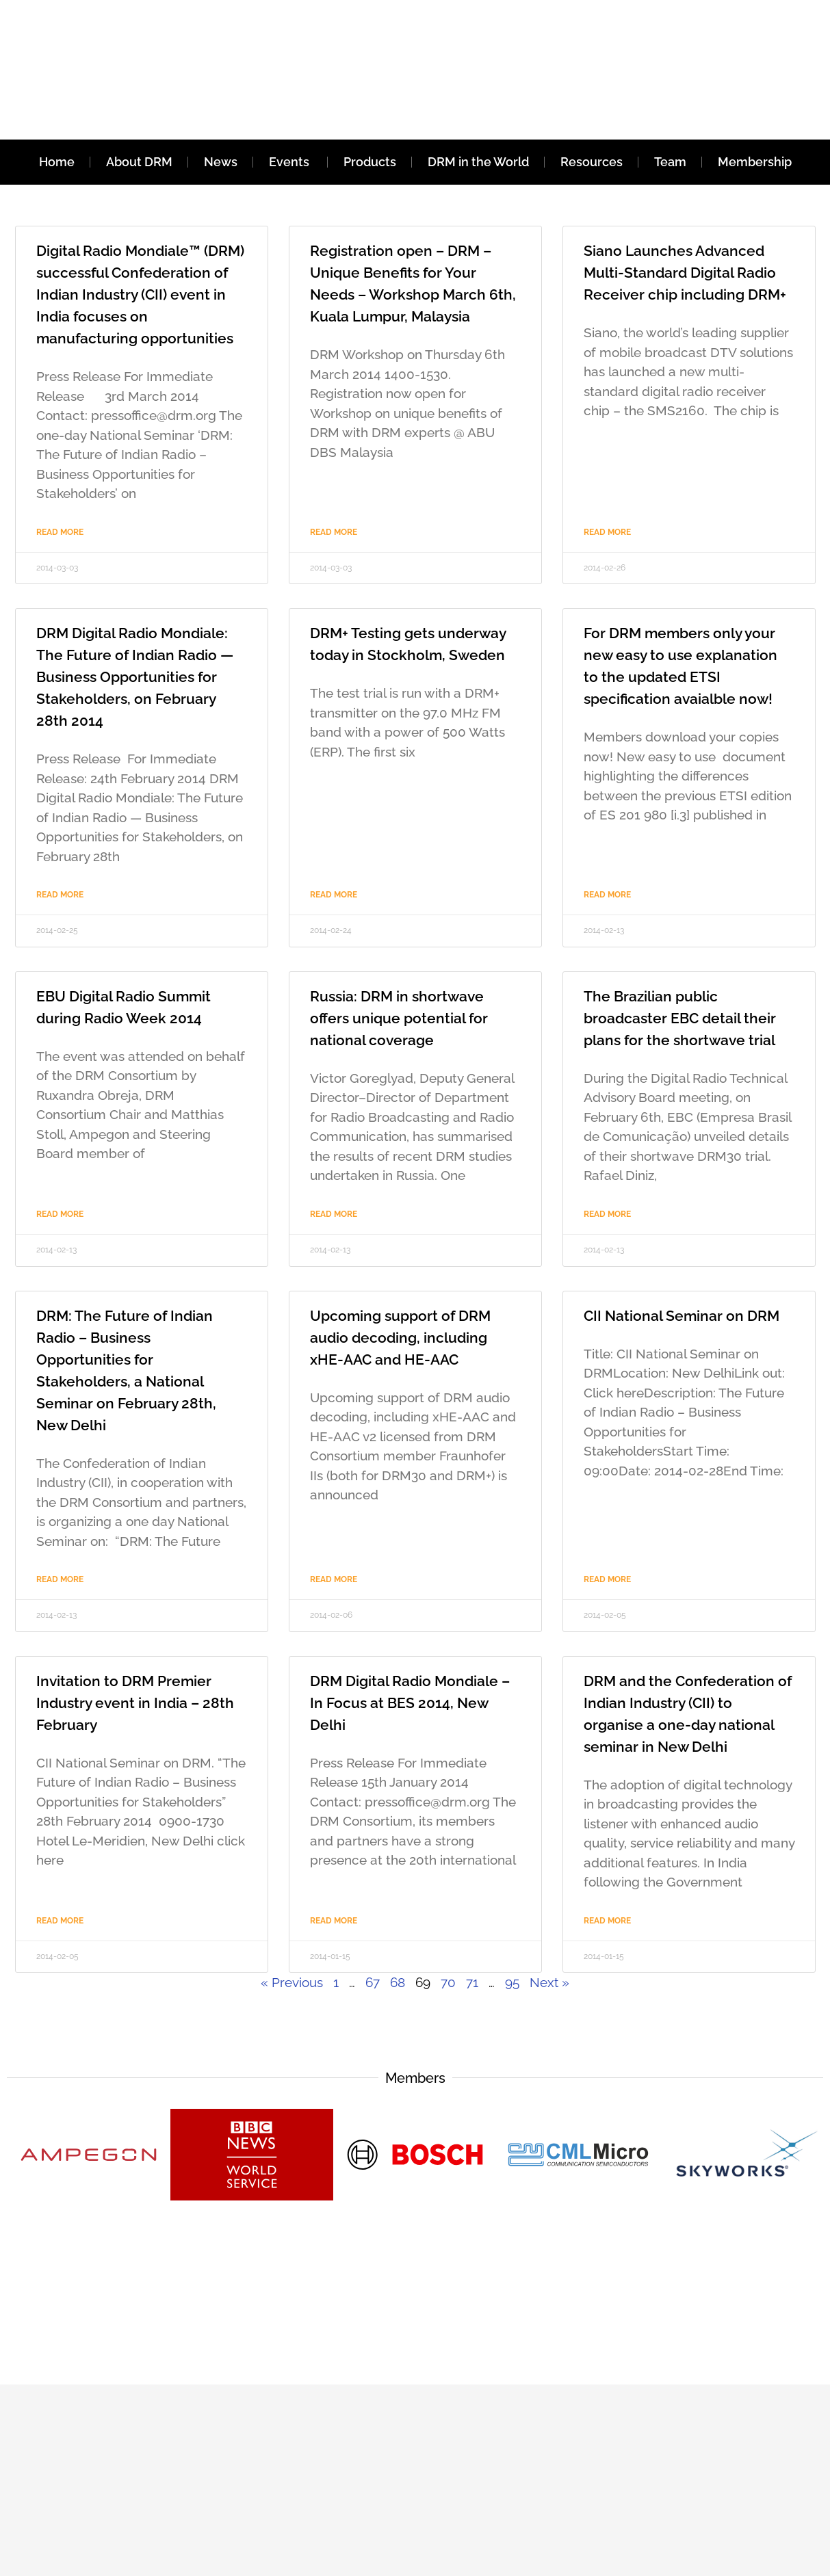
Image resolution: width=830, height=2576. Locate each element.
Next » (549, 1982)
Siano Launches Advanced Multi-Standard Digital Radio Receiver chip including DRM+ (685, 272)
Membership (755, 162)
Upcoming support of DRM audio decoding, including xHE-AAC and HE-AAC (400, 1337)
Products (369, 162)
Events (290, 162)
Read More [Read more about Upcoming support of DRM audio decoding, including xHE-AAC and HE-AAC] (333, 1579)
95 (512, 1982)
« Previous (292, 1982)
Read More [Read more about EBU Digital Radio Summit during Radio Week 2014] (59, 1214)
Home (57, 162)
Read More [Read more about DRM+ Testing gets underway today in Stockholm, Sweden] (333, 894)
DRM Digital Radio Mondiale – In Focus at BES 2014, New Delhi (410, 1702)
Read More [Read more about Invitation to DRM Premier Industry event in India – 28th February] (59, 1921)
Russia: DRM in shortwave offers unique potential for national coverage (399, 1018)
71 (472, 1982)
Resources (591, 162)
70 (448, 1982)
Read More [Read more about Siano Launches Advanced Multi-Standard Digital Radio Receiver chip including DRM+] (607, 532)
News (220, 162)
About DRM (139, 162)
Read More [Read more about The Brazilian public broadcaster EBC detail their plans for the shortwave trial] (607, 1214)
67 (372, 1982)
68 (397, 1982)
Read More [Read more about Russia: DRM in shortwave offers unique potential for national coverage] (333, 1214)
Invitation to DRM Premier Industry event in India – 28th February (135, 1702)
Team (670, 162)
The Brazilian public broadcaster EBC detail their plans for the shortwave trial (680, 1018)
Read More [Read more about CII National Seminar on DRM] (607, 1579)
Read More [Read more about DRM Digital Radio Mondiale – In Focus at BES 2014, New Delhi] (333, 1921)
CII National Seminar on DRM (681, 1315)
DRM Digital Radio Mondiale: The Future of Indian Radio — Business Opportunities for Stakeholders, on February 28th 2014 (134, 677)
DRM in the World (478, 162)
